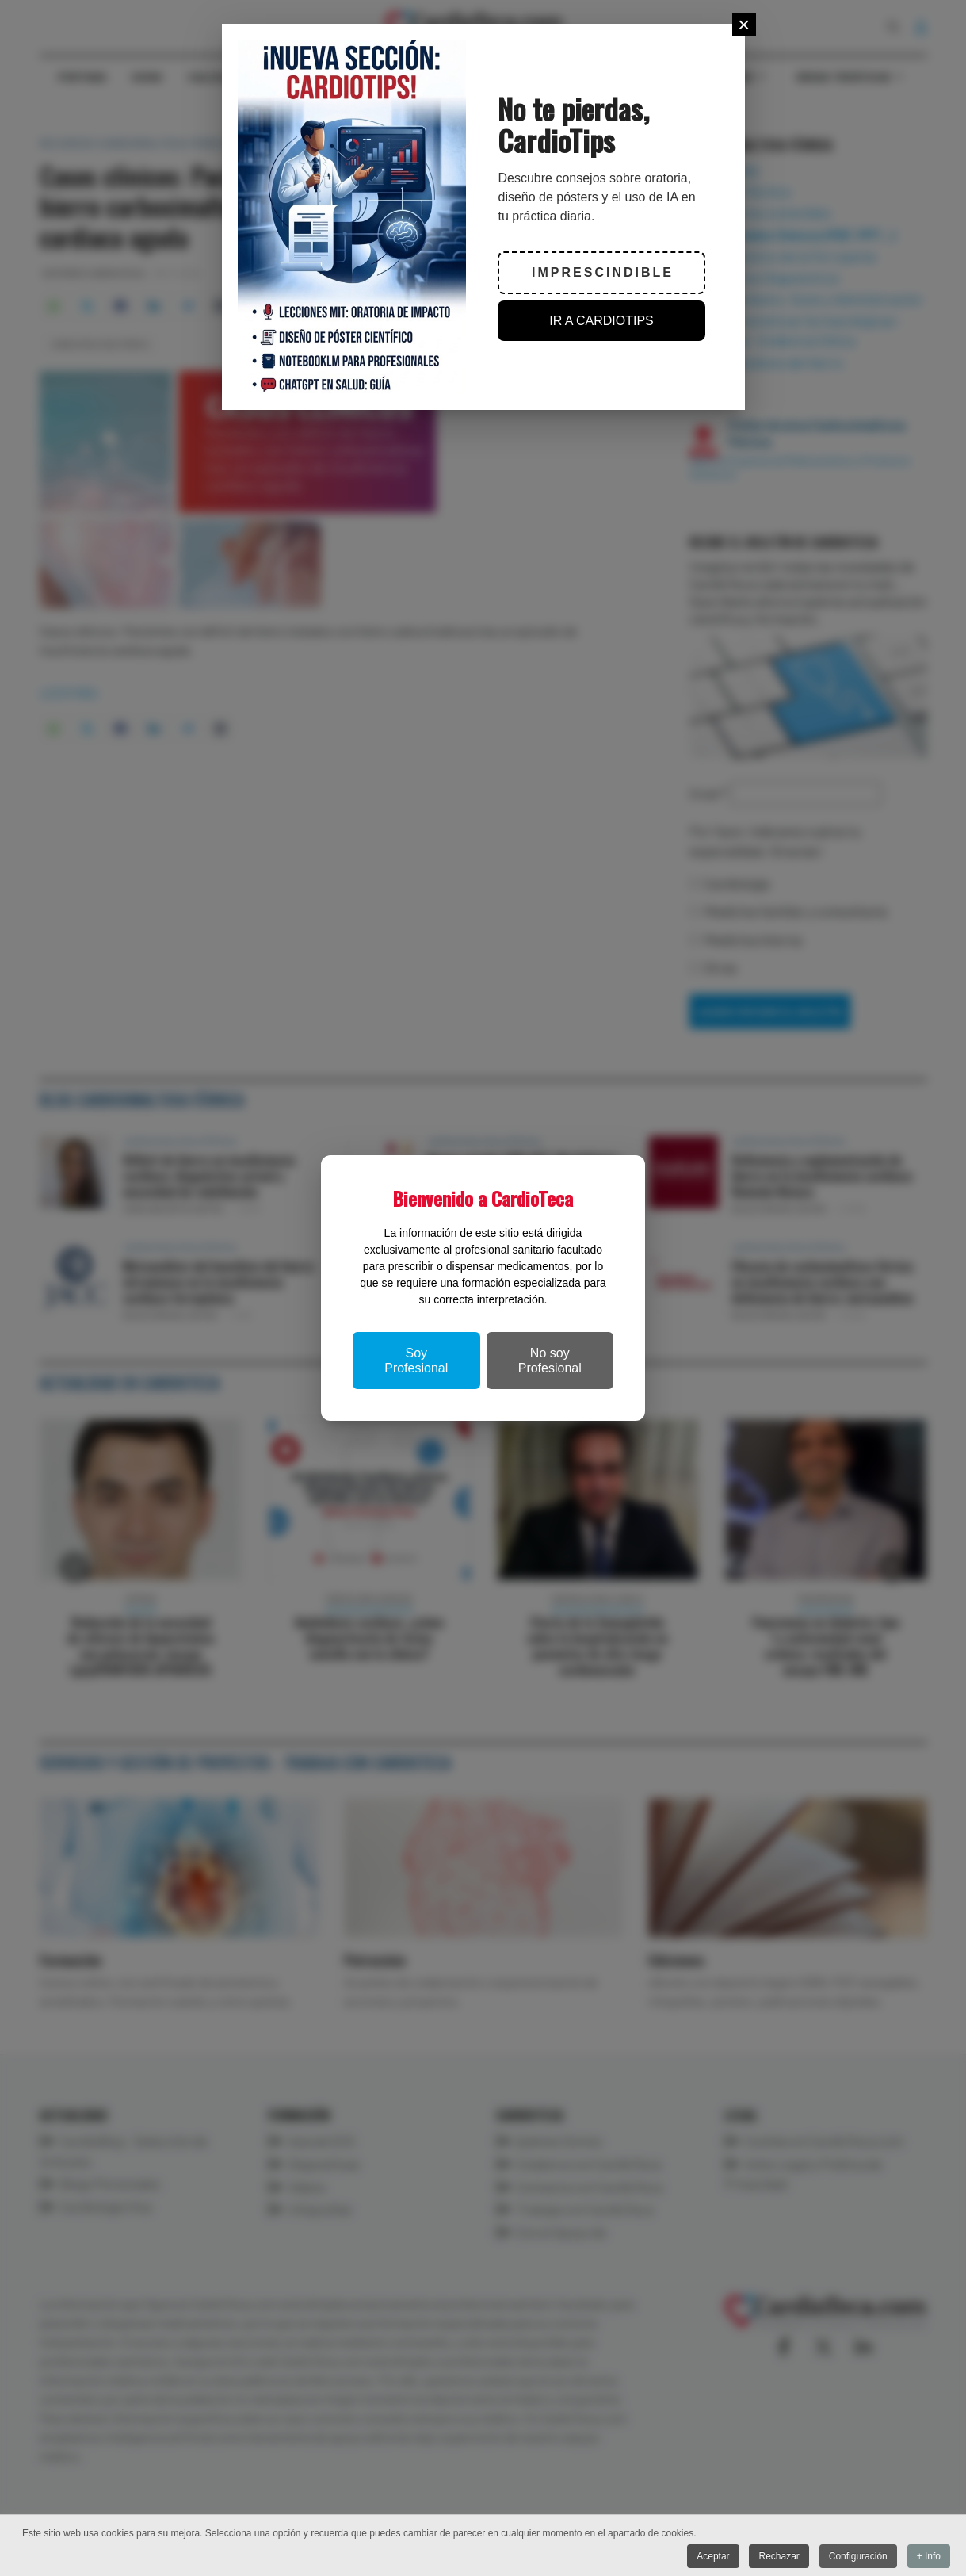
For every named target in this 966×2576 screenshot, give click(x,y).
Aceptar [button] (712, 2556)
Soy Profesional (416, 1360)
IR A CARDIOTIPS (601, 320)
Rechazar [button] (778, 2556)
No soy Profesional (550, 1360)
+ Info (929, 2556)
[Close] (744, 24)
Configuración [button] (857, 2556)
